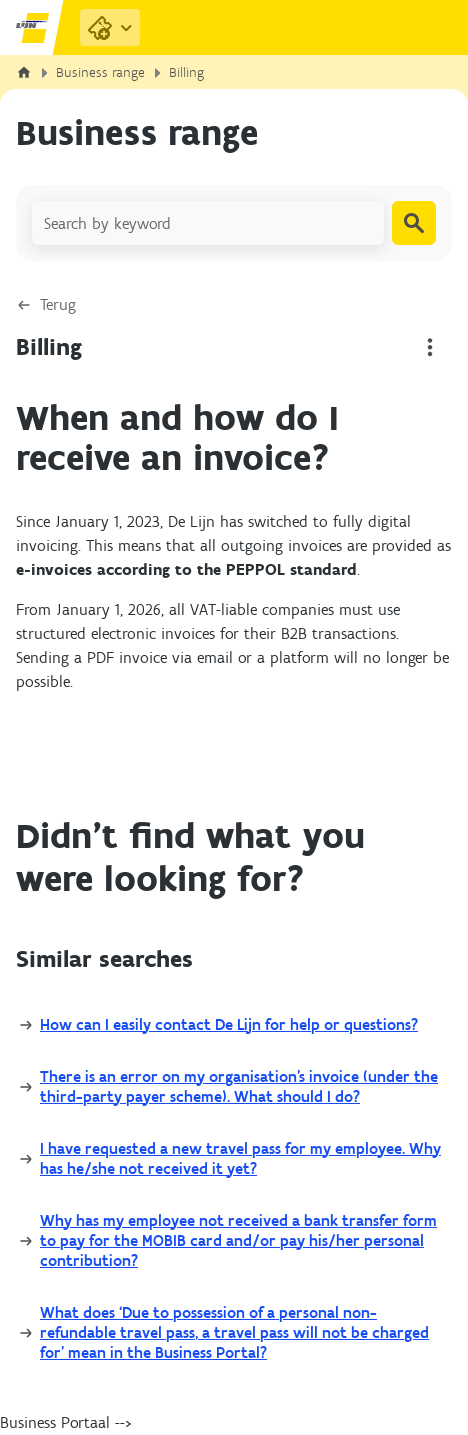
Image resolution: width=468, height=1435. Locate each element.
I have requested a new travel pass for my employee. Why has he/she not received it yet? (240, 1158)
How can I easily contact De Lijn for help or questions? (229, 1024)
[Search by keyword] (208, 223)
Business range (100, 72)
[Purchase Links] (110, 27)
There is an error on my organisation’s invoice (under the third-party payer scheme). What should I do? (239, 1086)
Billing (186, 72)
